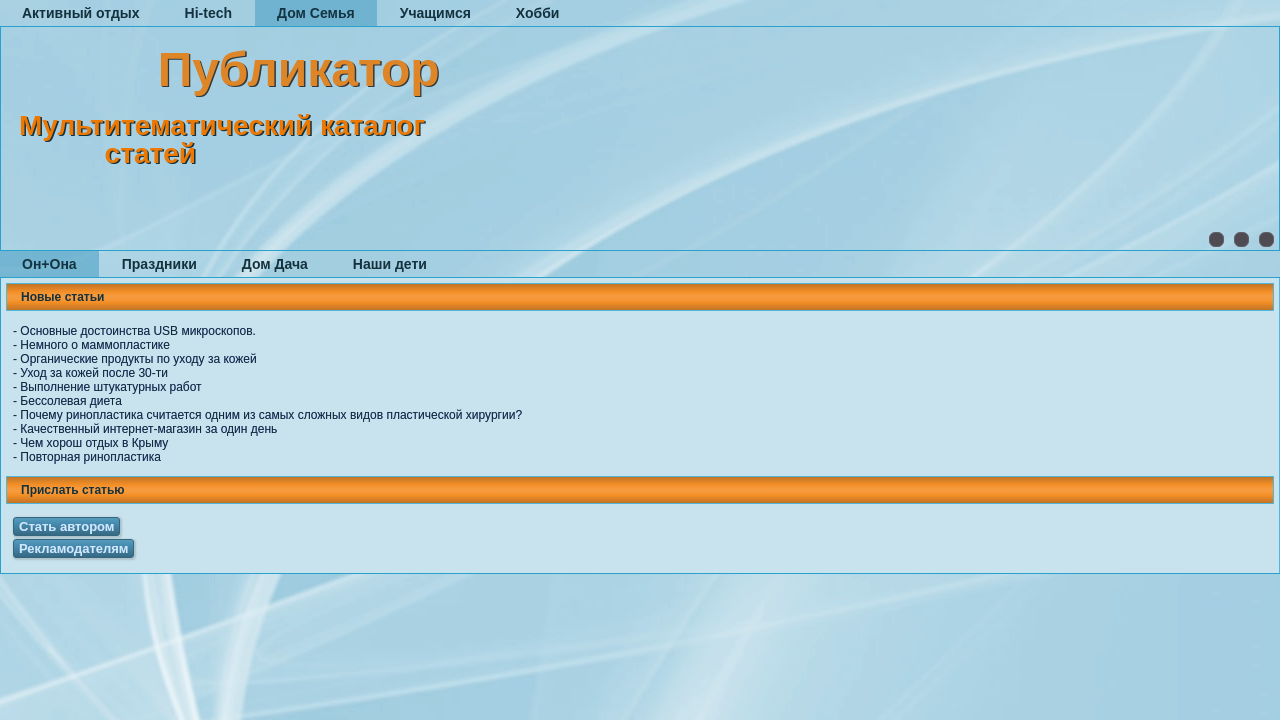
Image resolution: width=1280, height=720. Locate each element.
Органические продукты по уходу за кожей (138, 359)
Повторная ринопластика (90, 457)
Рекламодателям (73, 548)
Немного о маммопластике (95, 345)
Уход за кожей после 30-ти (94, 373)
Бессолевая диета (71, 401)
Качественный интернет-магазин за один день (148, 429)
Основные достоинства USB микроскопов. (138, 331)
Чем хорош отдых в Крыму (94, 443)
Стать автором (66, 526)
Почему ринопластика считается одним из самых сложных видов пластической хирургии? (271, 415)
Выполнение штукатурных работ (110, 387)
